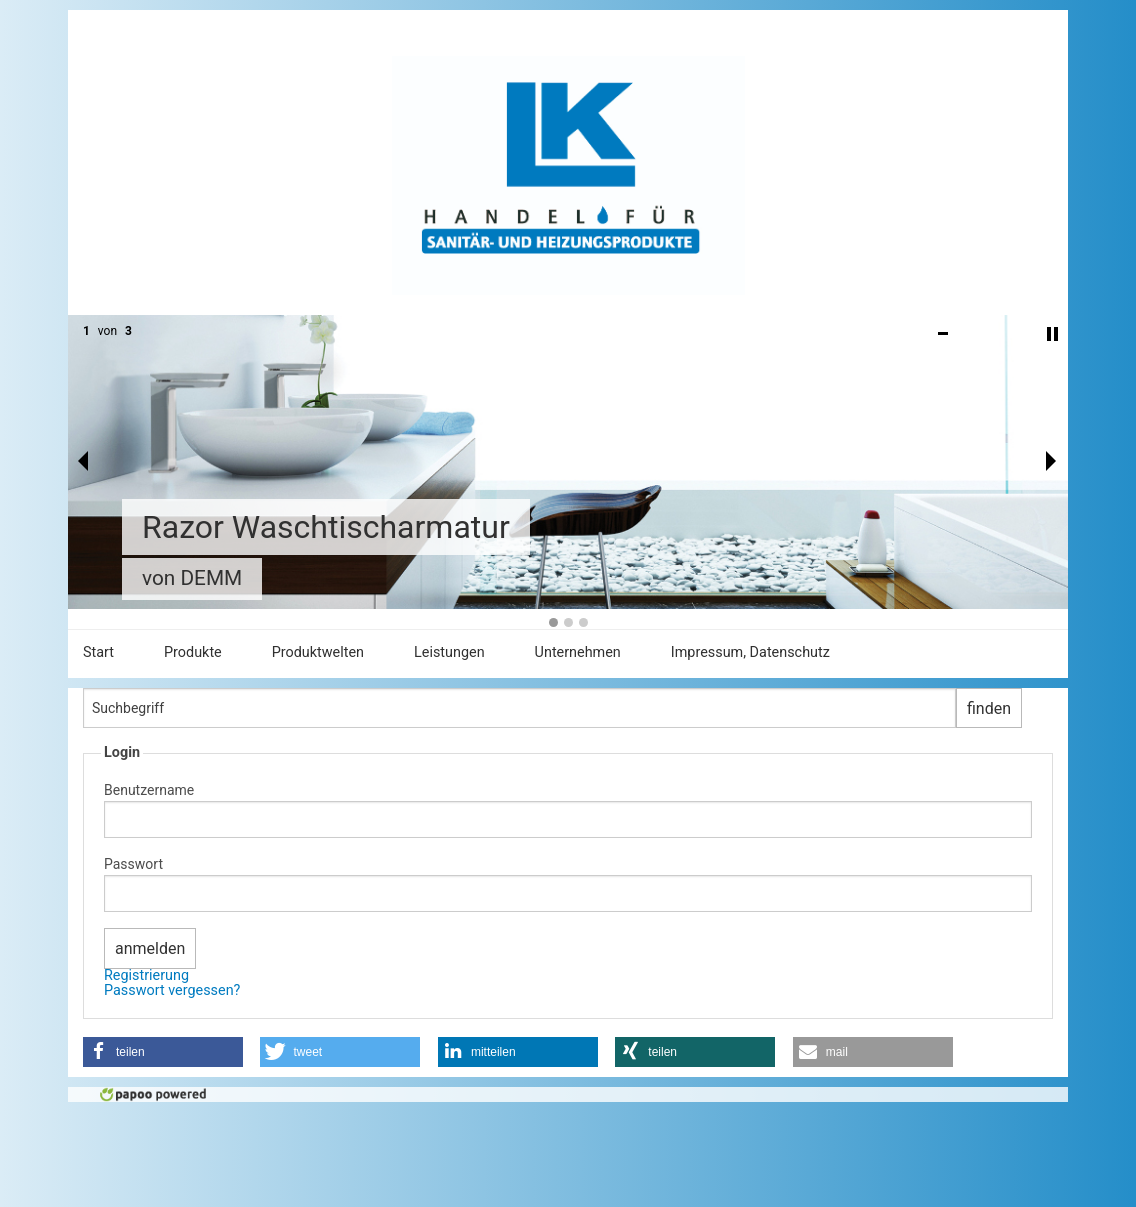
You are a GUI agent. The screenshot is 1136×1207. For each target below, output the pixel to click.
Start (98, 652)
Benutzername (149, 790)
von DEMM (192, 578)
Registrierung (146, 975)
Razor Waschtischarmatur (326, 527)
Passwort (133, 864)
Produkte (193, 652)
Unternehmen (578, 652)
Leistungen (449, 652)
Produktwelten (318, 652)
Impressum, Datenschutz (750, 652)
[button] (163, 1052)
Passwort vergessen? (172, 990)
